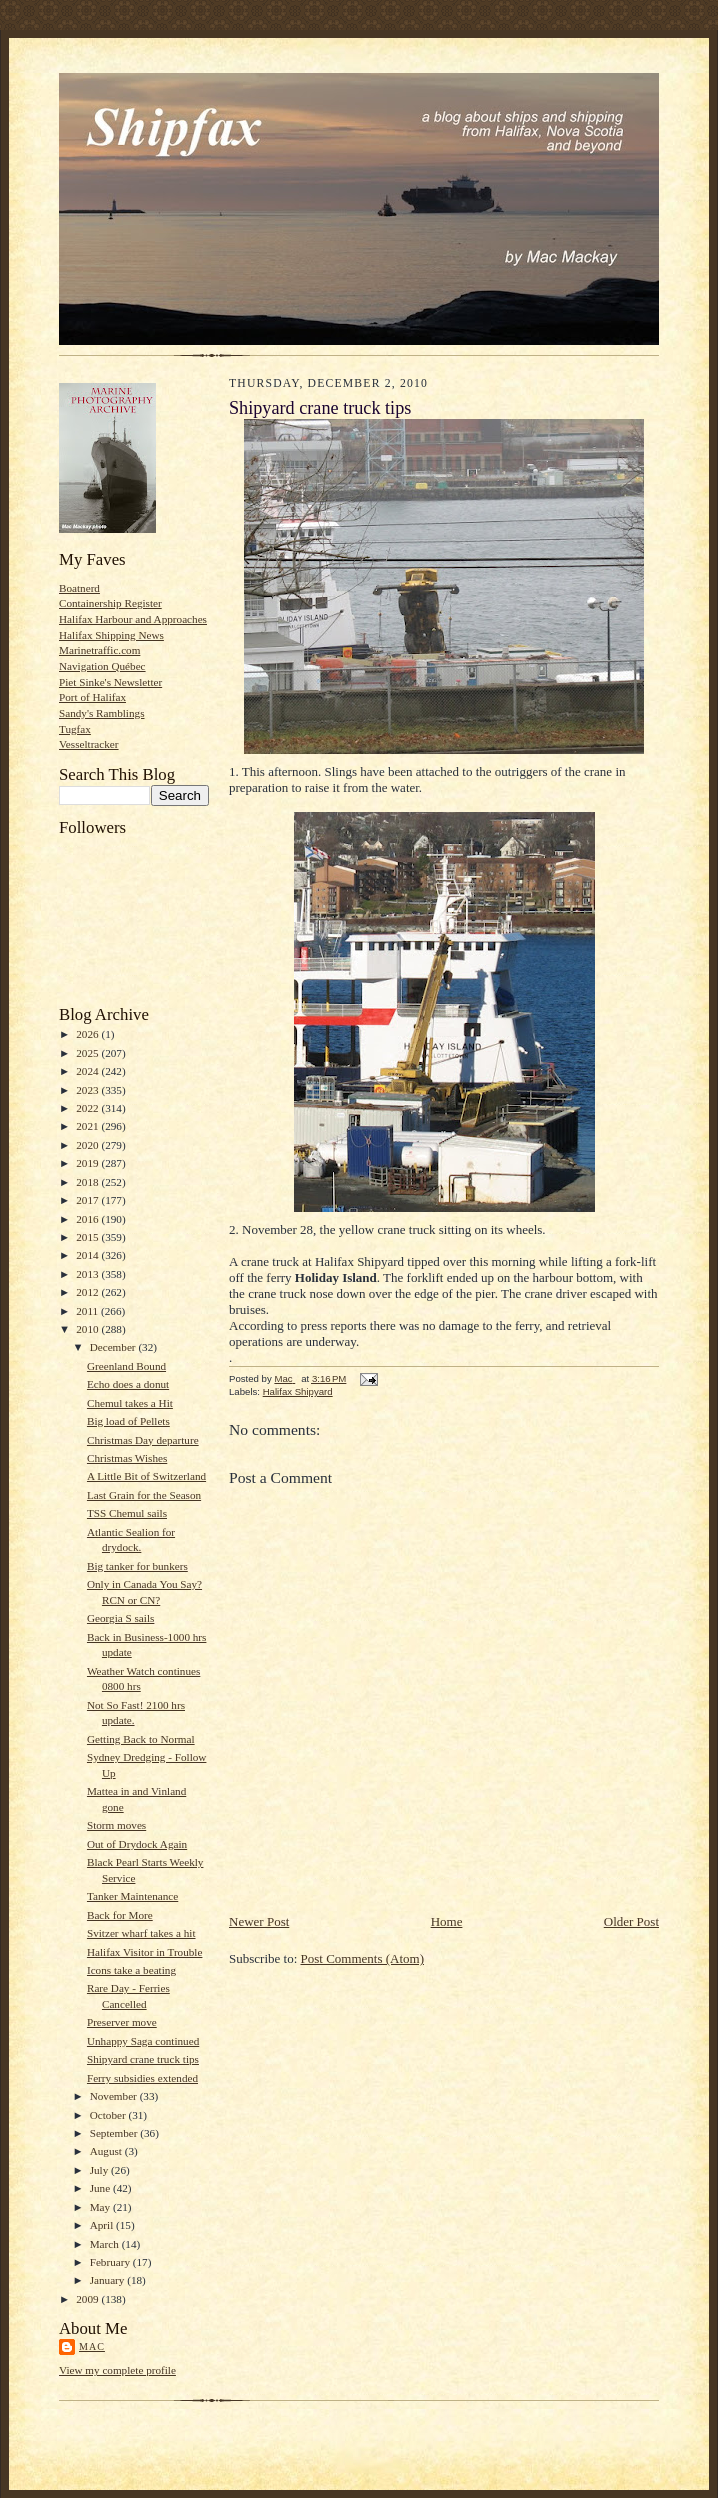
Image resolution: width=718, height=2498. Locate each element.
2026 (88, 1034)
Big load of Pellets (128, 1421)
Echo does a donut (128, 1384)
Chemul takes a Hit (130, 1403)
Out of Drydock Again (137, 1844)
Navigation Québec (102, 666)
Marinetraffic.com (99, 650)
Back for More (120, 1915)
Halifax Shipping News (111, 635)
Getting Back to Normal (141, 1739)
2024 (88, 1071)
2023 (88, 1090)
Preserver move (122, 2022)
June (101, 2188)
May (101, 2207)
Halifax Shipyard (298, 1391)
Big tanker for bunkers (137, 1566)
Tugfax (75, 729)
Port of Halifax (92, 697)
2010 (88, 1329)
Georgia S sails (120, 1618)
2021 (88, 1126)
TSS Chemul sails (127, 1513)
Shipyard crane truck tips (143, 2059)
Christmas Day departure (143, 1440)
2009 (88, 2299)
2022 (88, 1108)
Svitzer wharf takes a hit (141, 1933)
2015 (88, 1237)
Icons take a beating (131, 1970)
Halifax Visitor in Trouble (145, 1952)
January (109, 2280)
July (100, 2170)
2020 (88, 1145)
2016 (88, 1219)
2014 (88, 1255)
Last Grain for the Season (144, 1495)
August (107, 2151)
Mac (92, 2346)
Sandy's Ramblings (102, 713)
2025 (88, 1053)
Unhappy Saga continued (143, 2041)
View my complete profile (117, 2370)
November (115, 2096)
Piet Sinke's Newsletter (110, 682)
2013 (88, 1274)
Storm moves (116, 1825)
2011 (88, 1311)
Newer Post (259, 1921)
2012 (88, 1292)
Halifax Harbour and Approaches (133, 619)
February (111, 2262)
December (114, 1347)
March (106, 2244)
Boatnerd (79, 588)
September (115, 2133)
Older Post (631, 1921)
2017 (88, 1200)
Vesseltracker (89, 744)
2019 (88, 1163)
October (109, 2115)
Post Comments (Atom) (363, 1958)
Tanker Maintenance (132, 1896)
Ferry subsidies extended (142, 2078)
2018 (88, 1182)
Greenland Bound (126, 1366)
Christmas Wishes (127, 1458)
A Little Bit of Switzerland (146, 1476)
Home (447, 1921)
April (103, 2225)
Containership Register (110, 603)
